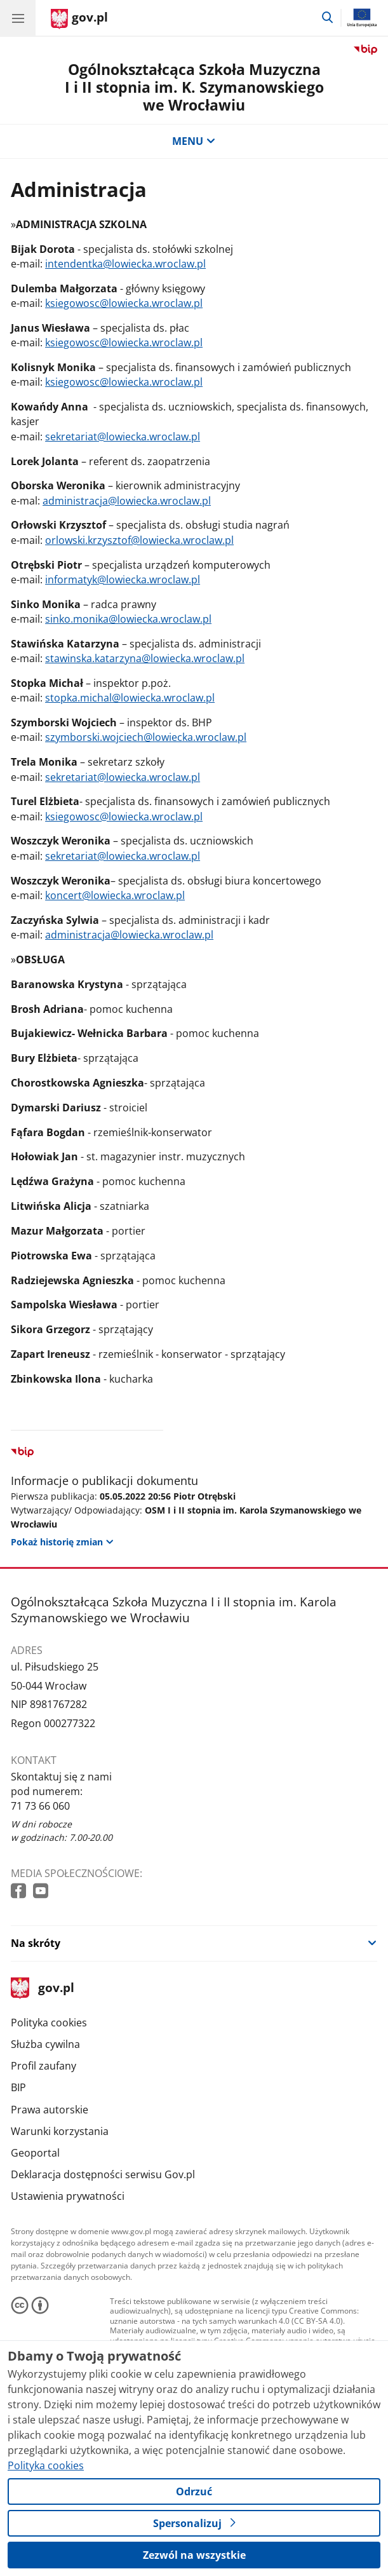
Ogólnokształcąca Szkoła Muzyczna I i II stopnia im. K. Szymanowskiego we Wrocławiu (194, 87)
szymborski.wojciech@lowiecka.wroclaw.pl (145, 737)
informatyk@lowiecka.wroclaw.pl (122, 579)
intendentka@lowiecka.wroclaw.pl (125, 264)
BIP (18, 2087)
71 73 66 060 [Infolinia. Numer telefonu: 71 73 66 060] (40, 1806)
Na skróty (35, 1943)
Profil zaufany (43, 2066)
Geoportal (35, 2153)
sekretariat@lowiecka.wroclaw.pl (122, 437)
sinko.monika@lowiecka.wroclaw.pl (128, 619)
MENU (193, 141)
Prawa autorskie (49, 2110)
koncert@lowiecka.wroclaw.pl (115, 895)
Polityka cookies (49, 2023)
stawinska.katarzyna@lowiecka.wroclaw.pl (144, 658)
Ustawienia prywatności (67, 2196)
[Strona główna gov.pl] (79, 19)
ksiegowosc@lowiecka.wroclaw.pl (124, 303)
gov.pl (42, 1988)
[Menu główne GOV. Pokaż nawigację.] (18, 18)
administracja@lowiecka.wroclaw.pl (127, 501)
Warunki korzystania (60, 2131)
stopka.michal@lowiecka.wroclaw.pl (130, 698)
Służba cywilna (45, 2044)
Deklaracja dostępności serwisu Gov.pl (103, 2174)
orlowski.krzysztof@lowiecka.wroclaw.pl (139, 540)
